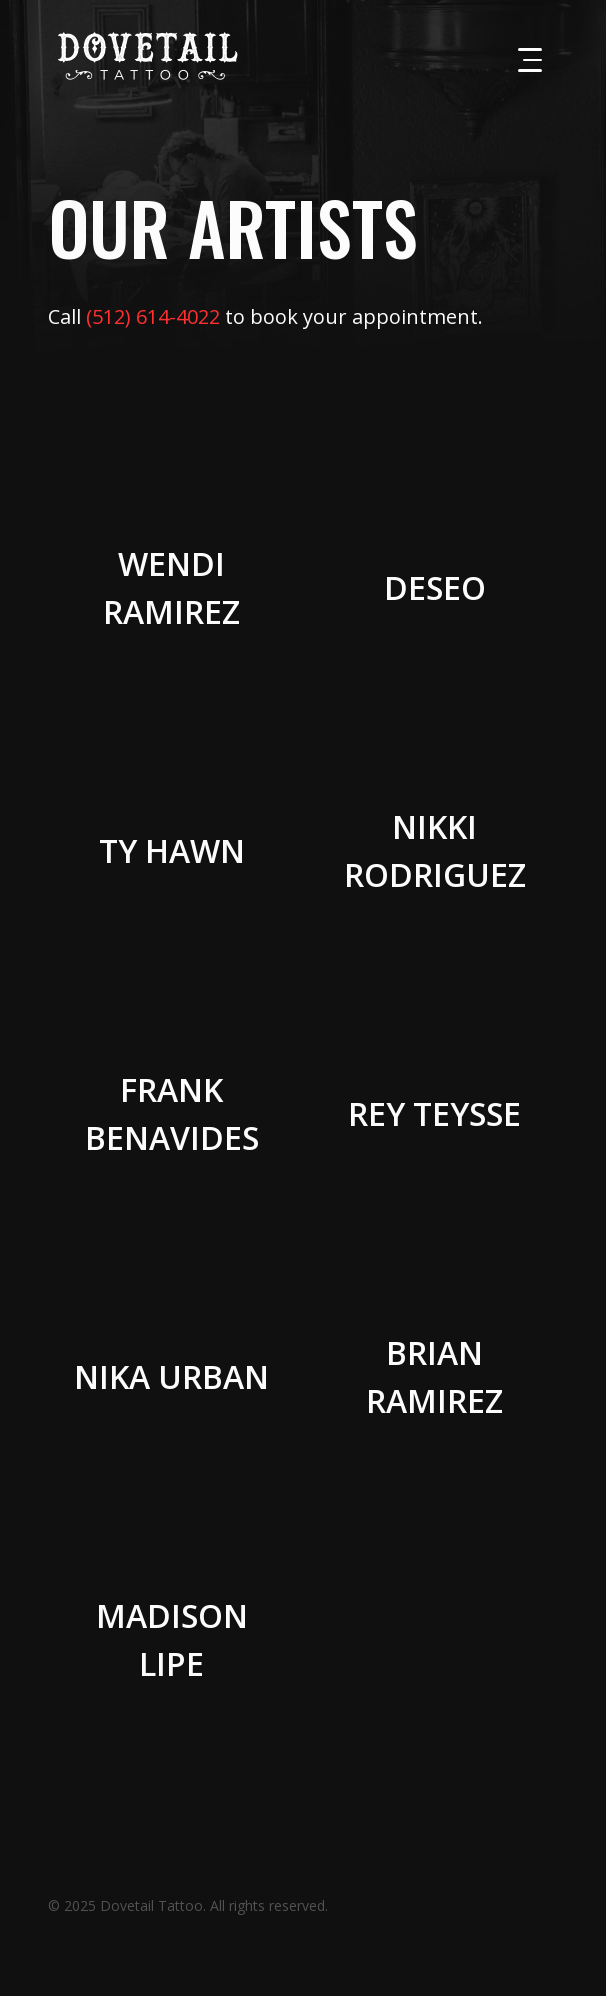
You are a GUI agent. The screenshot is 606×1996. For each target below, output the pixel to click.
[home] (143, 56)
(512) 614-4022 (153, 316)
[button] (530, 60)
